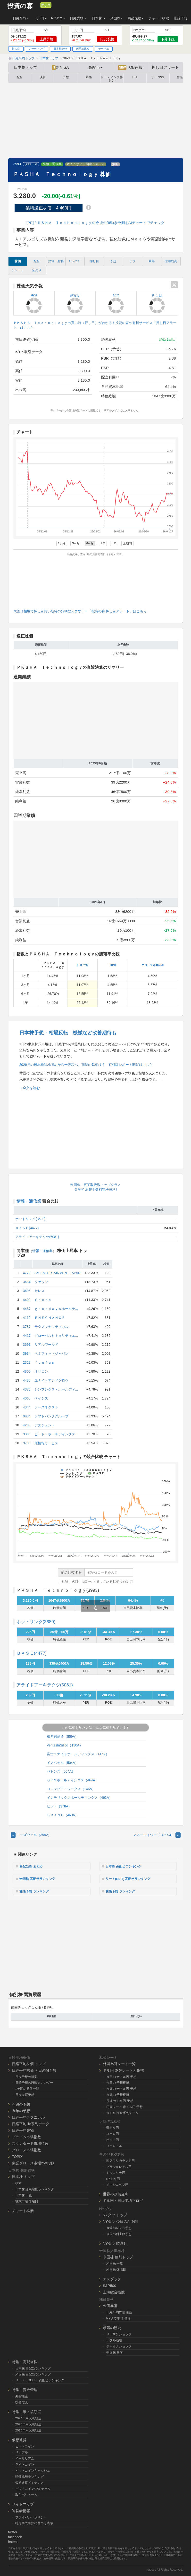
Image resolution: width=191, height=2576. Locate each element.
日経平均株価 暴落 (119, 2311)
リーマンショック (119, 2333)
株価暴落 (110, 2305)
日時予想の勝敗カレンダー (34, 2082)
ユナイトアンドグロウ (51, 1380)
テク (132, 261)
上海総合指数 (114, 2291)
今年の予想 (21, 2110)
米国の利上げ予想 (119, 2233)
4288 (27, 1425)
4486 (27, 1380)
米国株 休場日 (116, 2268)
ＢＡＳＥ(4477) (27, 1228)
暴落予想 (180, 18)
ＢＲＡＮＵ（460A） (63, 1815)
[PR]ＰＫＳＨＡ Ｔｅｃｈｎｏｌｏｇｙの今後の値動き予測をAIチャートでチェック (95, 223)
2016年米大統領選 (28, 2429)
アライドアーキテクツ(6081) (37, 1237)
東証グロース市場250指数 (33, 2162)
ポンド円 (112, 2139)
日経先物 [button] (78, 18)
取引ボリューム (26, 2494)
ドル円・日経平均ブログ (123, 2200)
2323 (27, 1362)
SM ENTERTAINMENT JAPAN (57, 1273)
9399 (27, 1434)
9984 (27, 1416)
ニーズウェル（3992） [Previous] (31, 1835)
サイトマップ (23, 2503)
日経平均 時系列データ (30, 2123)
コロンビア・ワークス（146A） (71, 1789)
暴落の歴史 (112, 2327)
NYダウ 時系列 (115, 2242)
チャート (17, 270)
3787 (27, 1327)
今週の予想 (21, 2103)
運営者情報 (21, 2510)
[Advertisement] (95, 121)
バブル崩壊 (114, 2339)
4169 (27, 1318)
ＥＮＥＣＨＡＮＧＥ (49, 1318)
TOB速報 (130, 67)
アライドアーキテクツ (45, 1685)
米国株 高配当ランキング (40, 1878)
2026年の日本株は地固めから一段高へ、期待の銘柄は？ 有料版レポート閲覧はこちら (86, 1065)
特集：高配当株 (24, 2361)
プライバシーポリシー (31, 2516)
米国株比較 (82, 48)
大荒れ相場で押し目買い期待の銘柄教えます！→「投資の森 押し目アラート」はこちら (80, 611)
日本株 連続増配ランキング (34, 2188)
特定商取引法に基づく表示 (34, 2522)
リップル (21, 2451)
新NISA (60, 67)
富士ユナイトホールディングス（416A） (78, 1754)
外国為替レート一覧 (119, 2063)
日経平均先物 (23, 2129)
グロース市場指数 (26, 2149)
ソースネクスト (46, 1407)
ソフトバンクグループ (51, 1416)
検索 (18, 2182)
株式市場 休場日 (26, 2200)
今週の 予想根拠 (117, 2094)
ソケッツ (41, 1282)
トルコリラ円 (115, 2172)
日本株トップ (25, 67)
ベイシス (41, 1398)
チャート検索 (159, 18)
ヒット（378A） (59, 1806)
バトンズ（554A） (61, 1771)
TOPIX (112, 965)
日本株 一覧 (23, 2194)
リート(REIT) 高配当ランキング (131, 1878)
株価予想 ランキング (36, 1890)
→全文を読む (29, 1088)
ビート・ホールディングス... (56, 1434)
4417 (27, 1336)
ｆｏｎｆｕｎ (44, 1362)
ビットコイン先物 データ (33, 2488)
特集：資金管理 (24, 2389)
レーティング (37, 48)
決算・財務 (56, 261)
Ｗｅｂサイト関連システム (86, 164)
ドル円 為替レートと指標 (123, 2069)
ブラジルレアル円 (119, 2166)
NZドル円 (113, 2178)
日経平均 (82, 965)
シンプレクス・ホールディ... (56, 1389)
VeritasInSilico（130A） (65, 1745)
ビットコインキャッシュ (32, 2469)
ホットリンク (36, 1621)
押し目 (45, 5)
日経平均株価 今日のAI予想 (34, 2069)
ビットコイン (24, 2445)
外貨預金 (21, 2395)
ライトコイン (24, 2463)
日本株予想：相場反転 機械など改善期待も (67, 1032)
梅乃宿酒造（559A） (63, 1736)
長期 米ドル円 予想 (119, 2100)
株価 (18, 261)
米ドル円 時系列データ (122, 2112)
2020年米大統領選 (28, 2423)
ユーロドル (114, 2145)
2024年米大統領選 (28, 2417)
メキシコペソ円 (117, 2184)
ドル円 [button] (40, 18)
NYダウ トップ (115, 2214)
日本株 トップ (23, 2176)
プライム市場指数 (26, 2136)
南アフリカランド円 (120, 2159)
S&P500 (109, 2285)
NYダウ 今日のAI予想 (120, 2221)
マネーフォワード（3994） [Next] (157, 1835)
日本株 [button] (98, 18)
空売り (37, 270)
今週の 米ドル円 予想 (121, 2088)
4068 (27, 1398)
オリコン (41, 1371)
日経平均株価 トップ (29, 2063)
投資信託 (21, 2401)
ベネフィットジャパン (51, 1353)
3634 (27, 1282)
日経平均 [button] (21, 18)
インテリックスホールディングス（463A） (80, 1797)
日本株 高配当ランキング (126, 1866)
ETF (135, 77)
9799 (27, 1443)
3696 (27, 1291)
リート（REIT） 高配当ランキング (40, 2379)
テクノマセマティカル (51, 1327)
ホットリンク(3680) (30, 1219)
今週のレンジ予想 (119, 2227)
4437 (27, 1309)
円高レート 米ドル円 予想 (124, 2106)
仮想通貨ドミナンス (29, 2482)
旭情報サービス (46, 1443)
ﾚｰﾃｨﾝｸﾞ (75, 261)
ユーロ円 (112, 2133)
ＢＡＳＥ (32, 1653)
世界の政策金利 (115, 2193)
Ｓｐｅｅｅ (42, 1300)
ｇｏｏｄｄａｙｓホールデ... (56, 1309)
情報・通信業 (52, 164)
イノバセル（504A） (63, 1763)
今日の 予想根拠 (117, 2082)
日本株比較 (60, 48)
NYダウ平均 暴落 (118, 2317)
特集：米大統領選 (26, 2411)
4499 (27, 1300)
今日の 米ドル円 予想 (121, 2076)
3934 (27, 1353)
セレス (39, 1291)
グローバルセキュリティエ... (56, 1336)
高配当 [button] (95, 67)
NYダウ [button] (58, 18)
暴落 (89, 77)
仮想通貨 (19, 2439)
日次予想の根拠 (26, 2076)
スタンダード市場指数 (30, 2142)
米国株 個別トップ (118, 2256)
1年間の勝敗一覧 (27, 2088)
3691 (27, 1344)
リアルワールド (46, 1344)
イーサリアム (24, 2457)
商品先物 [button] (136, 18)
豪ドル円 (112, 2127)
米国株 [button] (116, 18)
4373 (27, 1389)
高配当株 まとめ (33, 1866)
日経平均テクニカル (28, 2116)
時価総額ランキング (29, 2475)
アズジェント (44, 1425)
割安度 (75, 303)
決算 (43, 77)
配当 (20, 77)
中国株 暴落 (114, 2351)
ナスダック (112, 2278)
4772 (27, 1273)
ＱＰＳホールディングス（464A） (73, 1780)
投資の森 (20, 5)
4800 (27, 1371)
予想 (66, 77)
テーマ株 (103, 48)
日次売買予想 (24, 2094)
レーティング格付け (112, 78)
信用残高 (171, 261)
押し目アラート (165, 67)
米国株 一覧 (114, 2262)
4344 (27, 1407)
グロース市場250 (152, 965)
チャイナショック (119, 2345)
